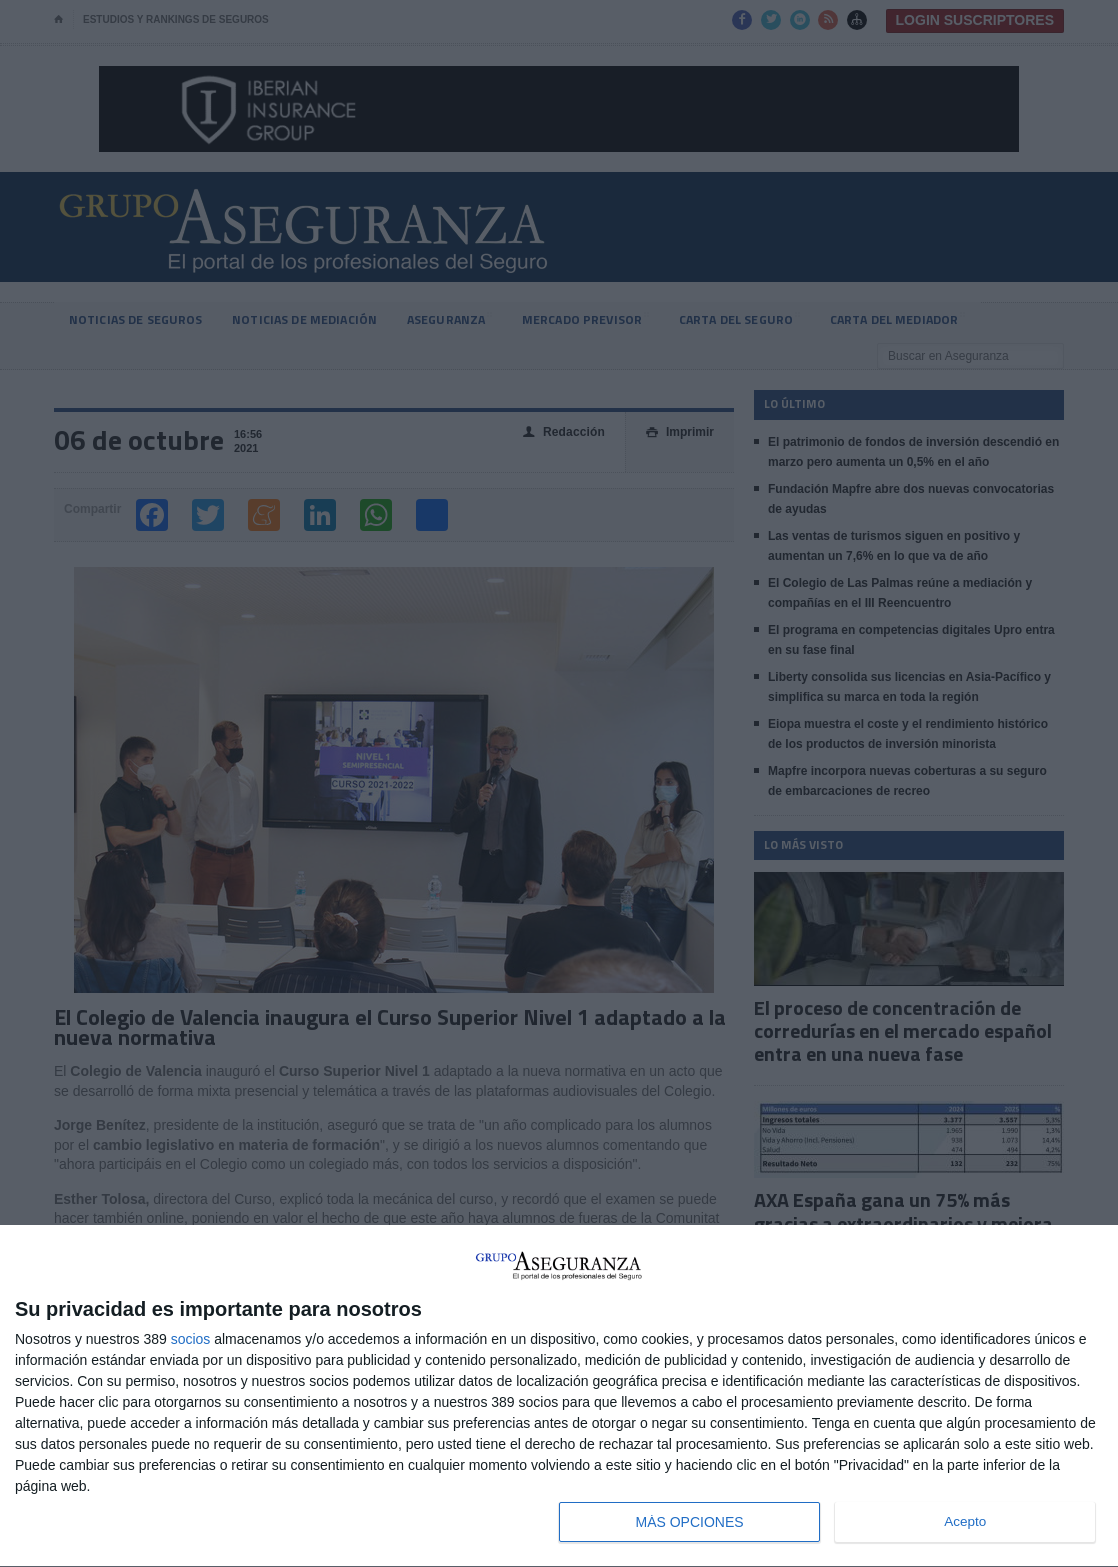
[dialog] (559, 1396)
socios (191, 1339)
